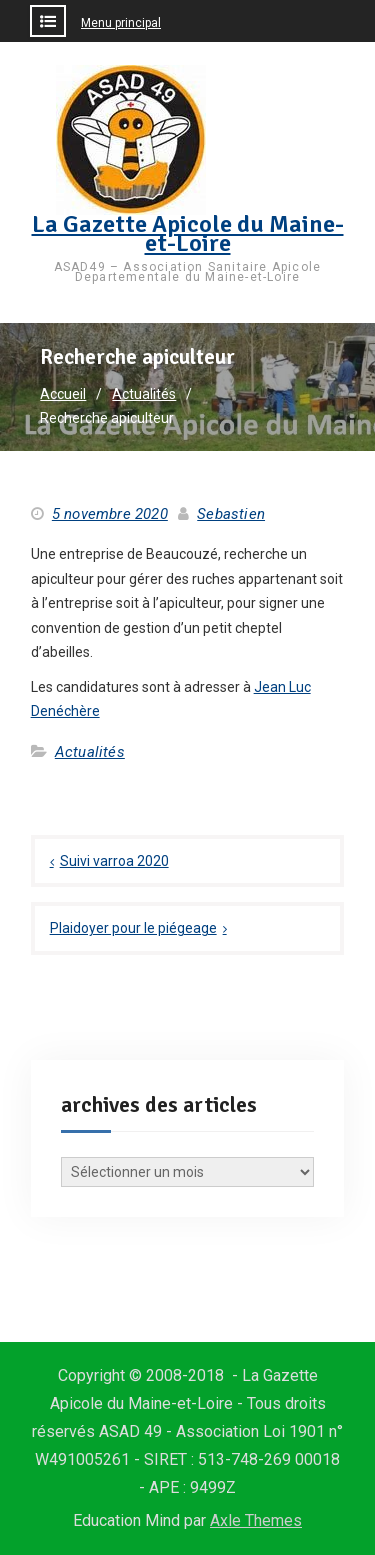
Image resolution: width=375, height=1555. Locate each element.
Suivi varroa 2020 (114, 861)
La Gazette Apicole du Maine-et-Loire (188, 233)
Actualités (90, 752)
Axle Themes (256, 1520)
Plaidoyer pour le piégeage (133, 928)
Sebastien (231, 514)
